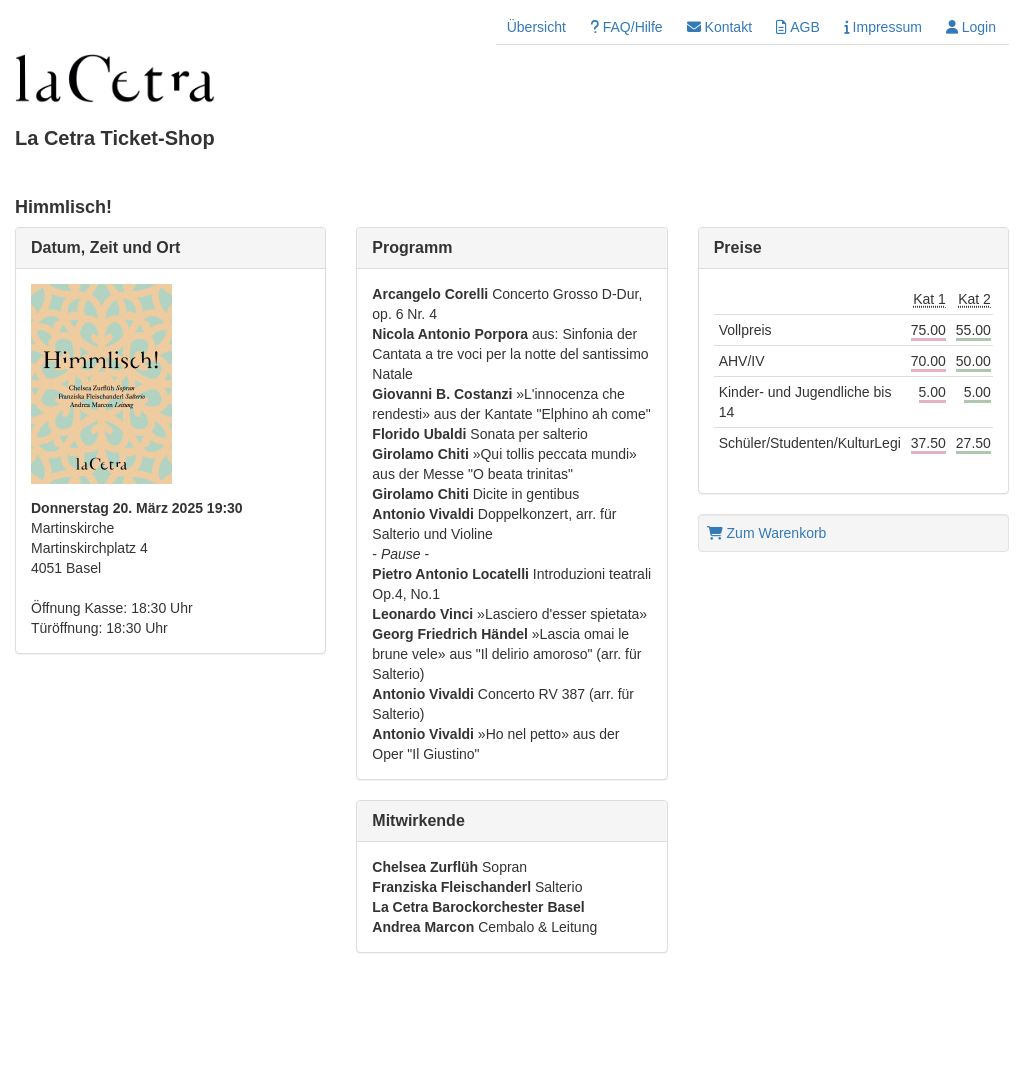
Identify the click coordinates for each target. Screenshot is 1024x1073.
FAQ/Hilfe (626, 27)
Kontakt (719, 27)
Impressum (883, 27)
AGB (798, 27)
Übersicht (536, 27)
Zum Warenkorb (767, 533)
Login (971, 27)
